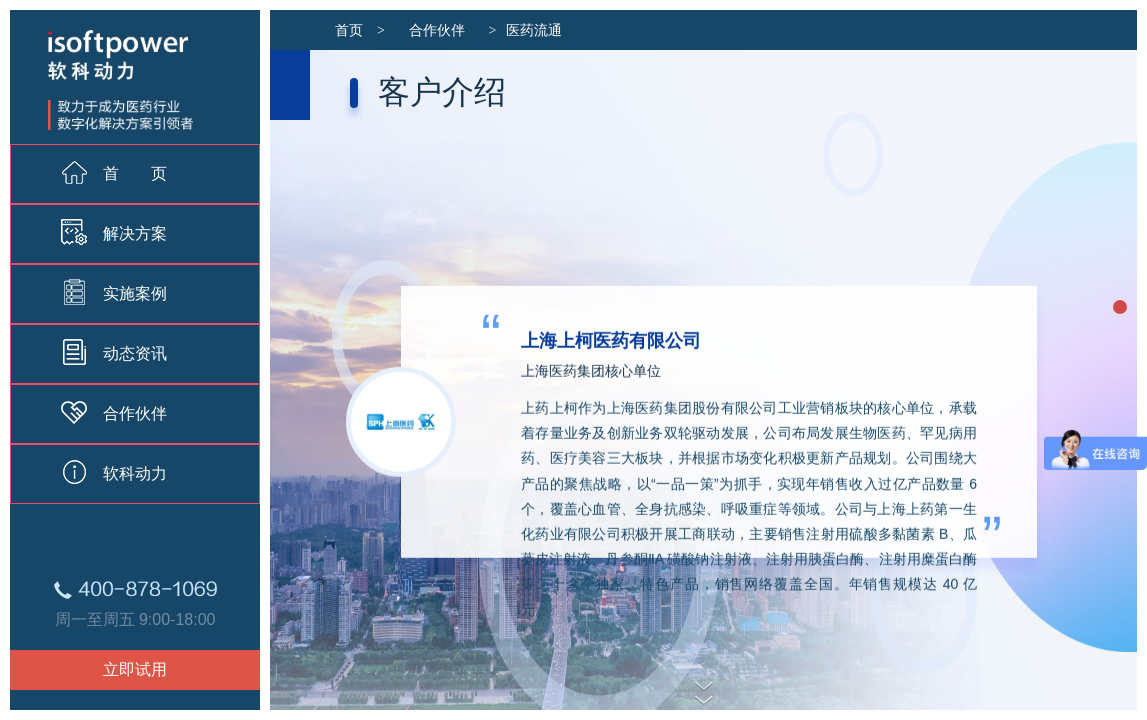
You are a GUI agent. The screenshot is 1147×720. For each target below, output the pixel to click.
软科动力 (114, 472)
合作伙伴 (114, 412)
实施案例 (114, 292)
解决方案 (114, 232)
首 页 (114, 172)
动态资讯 (114, 352)
